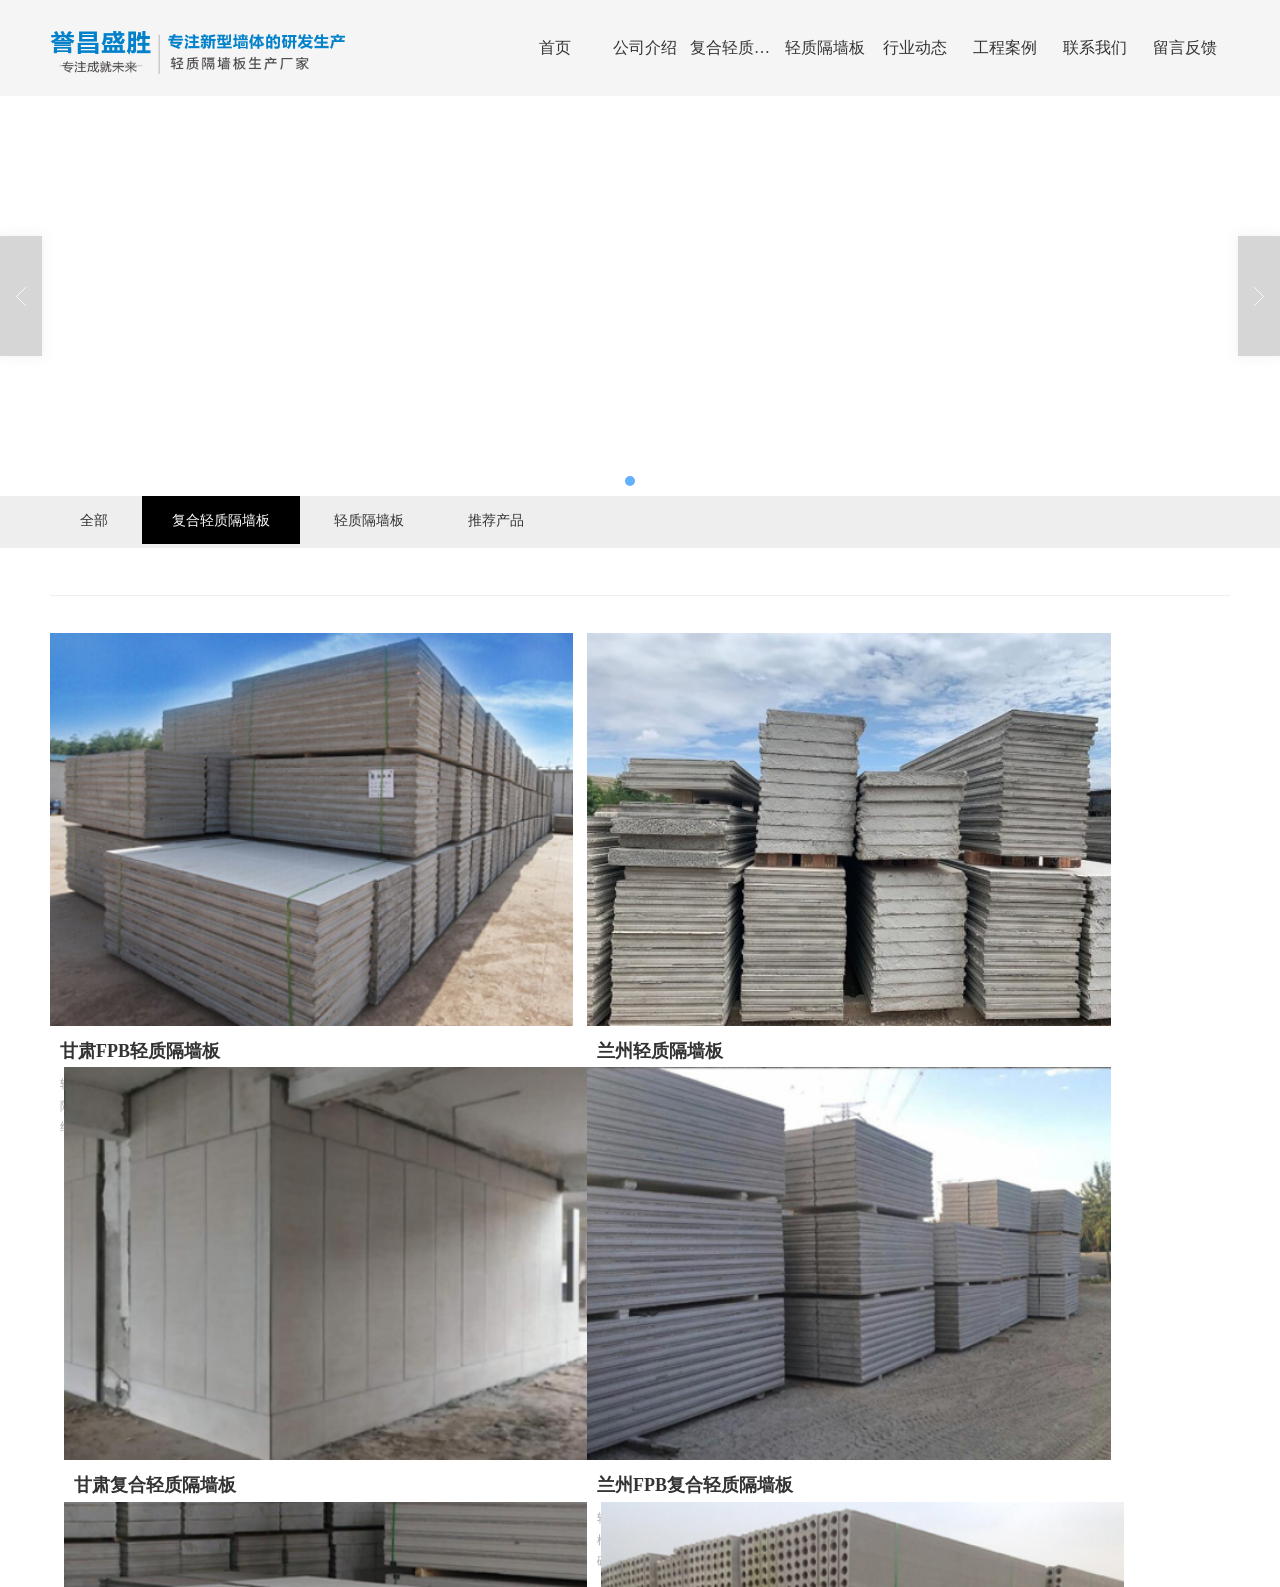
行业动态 (915, 47)
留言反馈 (1185, 47)
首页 (555, 47)
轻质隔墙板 (825, 47)
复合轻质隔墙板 (735, 47)
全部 (94, 520)
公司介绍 (645, 47)
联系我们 (1095, 47)
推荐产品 (496, 520)
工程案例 (1005, 47)
